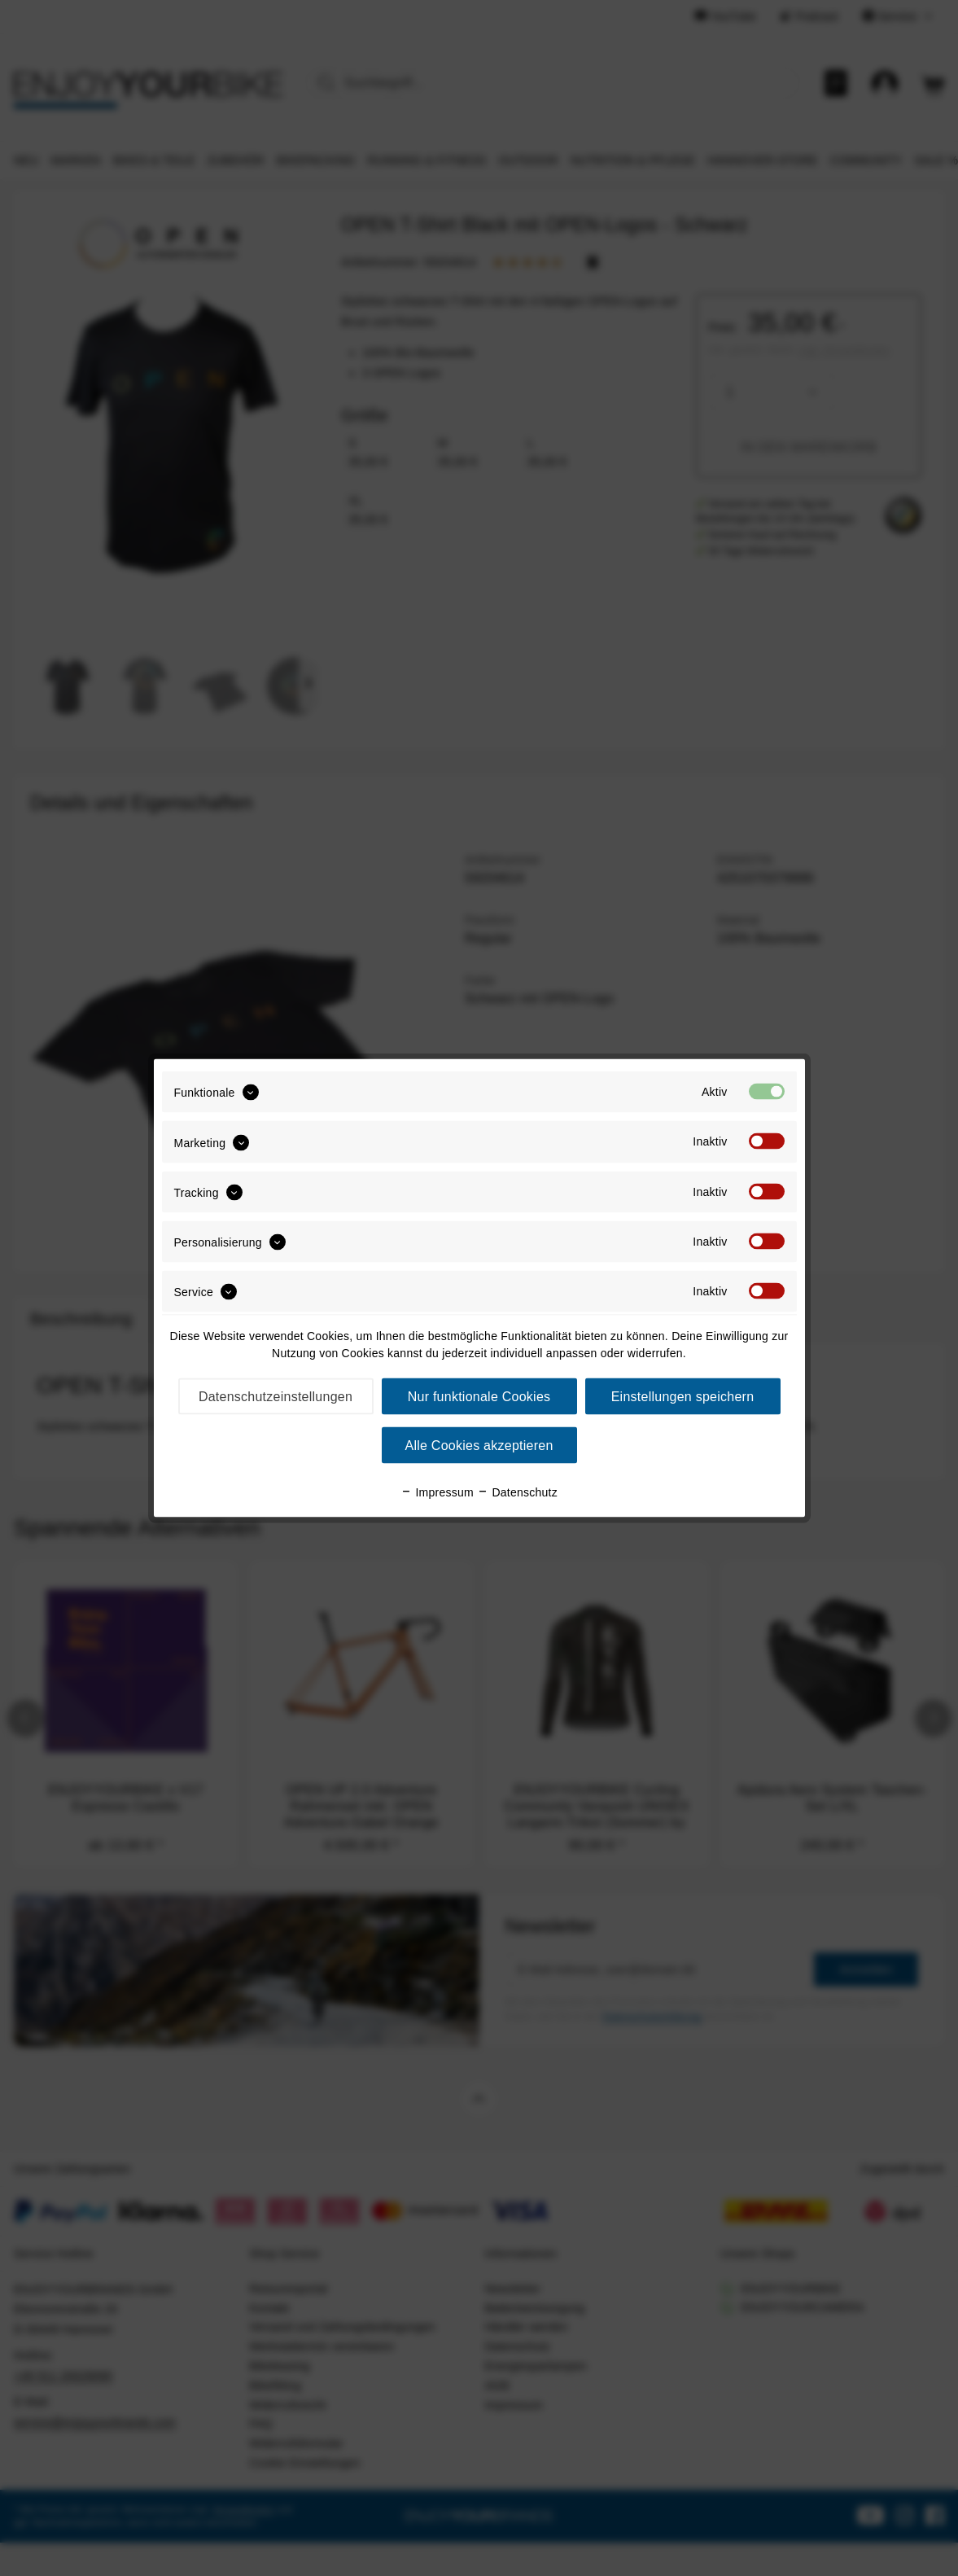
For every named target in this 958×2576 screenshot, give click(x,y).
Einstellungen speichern (683, 1397)
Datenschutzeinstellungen (275, 1397)
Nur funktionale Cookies (479, 1397)
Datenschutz (517, 1492)
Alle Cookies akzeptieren (479, 1445)
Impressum (437, 1492)
